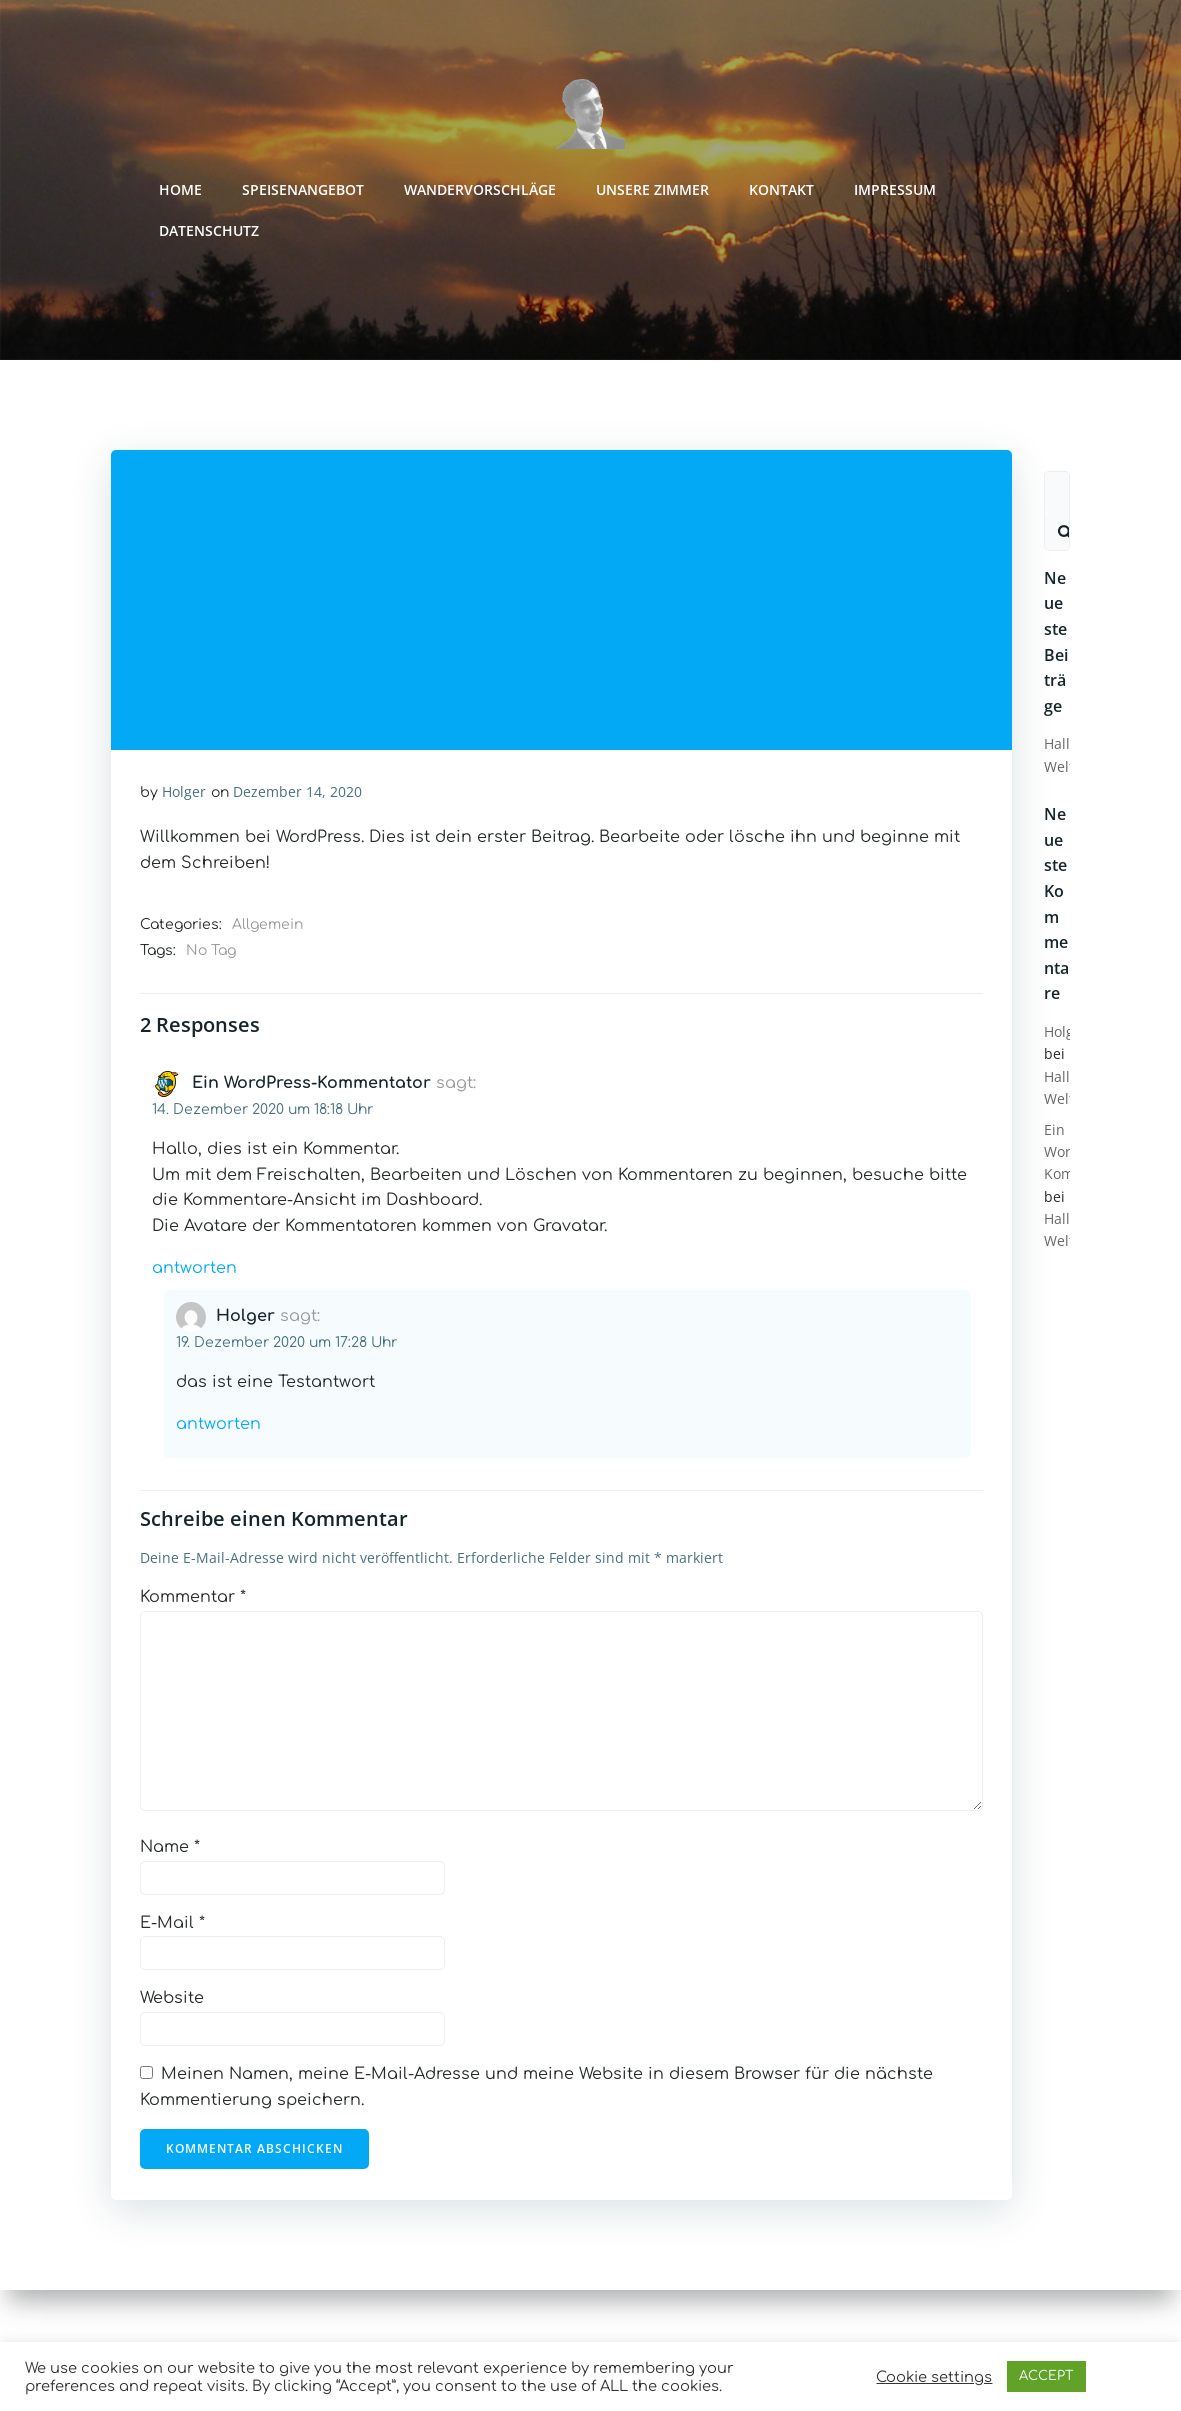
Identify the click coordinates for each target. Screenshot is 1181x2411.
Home (182, 190)
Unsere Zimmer (654, 190)
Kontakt (783, 190)
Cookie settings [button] (934, 2377)
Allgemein (268, 927)
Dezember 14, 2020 (298, 793)
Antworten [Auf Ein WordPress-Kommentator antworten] (195, 1271)
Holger (185, 793)
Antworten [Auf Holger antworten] (219, 1427)
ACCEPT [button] (1046, 2376)
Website (173, 2001)
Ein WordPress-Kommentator (312, 1086)
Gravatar (569, 1229)
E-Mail (173, 1926)
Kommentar (194, 1600)
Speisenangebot (305, 190)
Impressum (897, 190)
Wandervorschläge (482, 190)
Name (171, 1850)
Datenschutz (211, 231)
